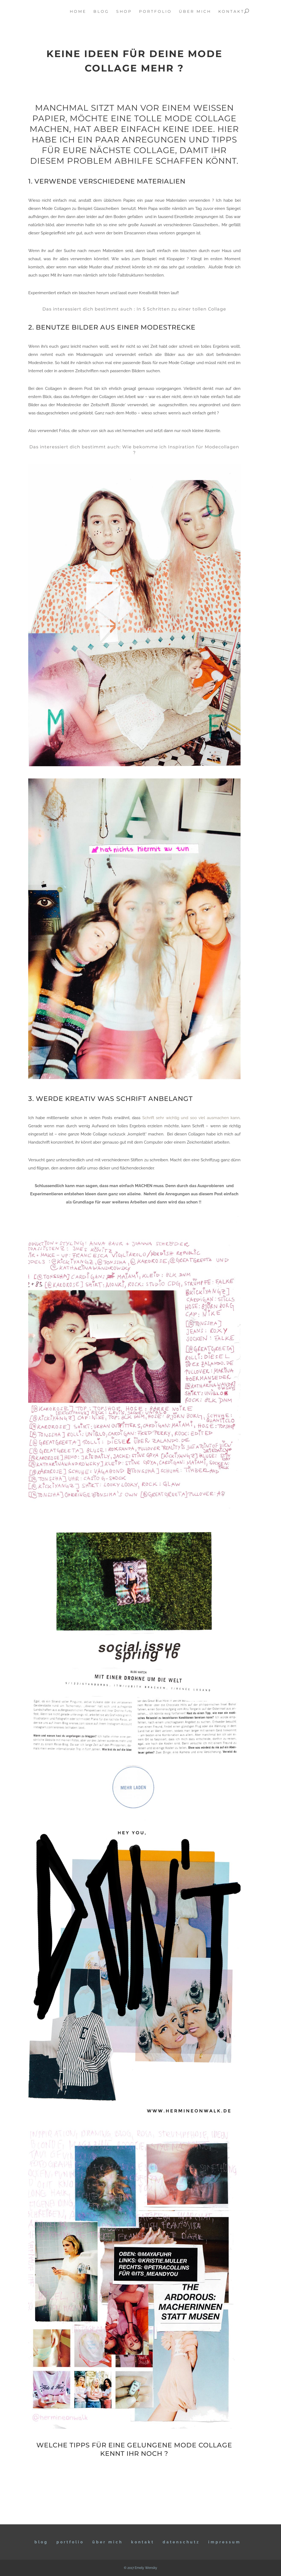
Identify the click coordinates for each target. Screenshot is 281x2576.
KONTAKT (142, 2542)
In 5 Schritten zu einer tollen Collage (181, 309)
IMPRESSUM (224, 2542)
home (78, 12)
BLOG (41, 2542)
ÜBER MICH (107, 2542)
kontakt (231, 12)
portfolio (155, 12)
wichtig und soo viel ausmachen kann (203, 1117)
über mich (195, 12)
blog (101, 12)
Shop (124, 12)
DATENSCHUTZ (181, 2542)
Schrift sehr (154, 1117)
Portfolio (70, 2542)
